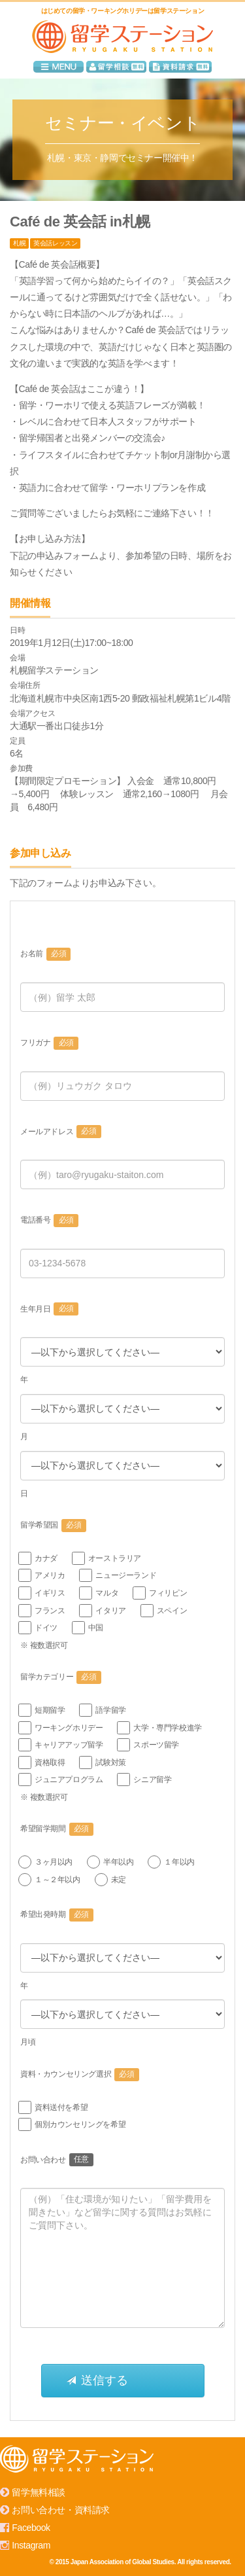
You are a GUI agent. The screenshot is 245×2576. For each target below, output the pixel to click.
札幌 (19, 243)
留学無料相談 (38, 2492)
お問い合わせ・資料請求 (61, 2510)
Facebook (31, 2527)
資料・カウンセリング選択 (79, 2074)
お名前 (45, 954)
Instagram (31, 2545)
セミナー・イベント (122, 123)
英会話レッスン (55, 243)
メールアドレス (60, 1131)
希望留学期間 (56, 1829)
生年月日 (49, 1308)
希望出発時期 (56, 1915)
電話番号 (49, 1220)
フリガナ (49, 1043)
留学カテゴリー (60, 1677)
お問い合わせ (56, 2159)
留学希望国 (53, 1525)
